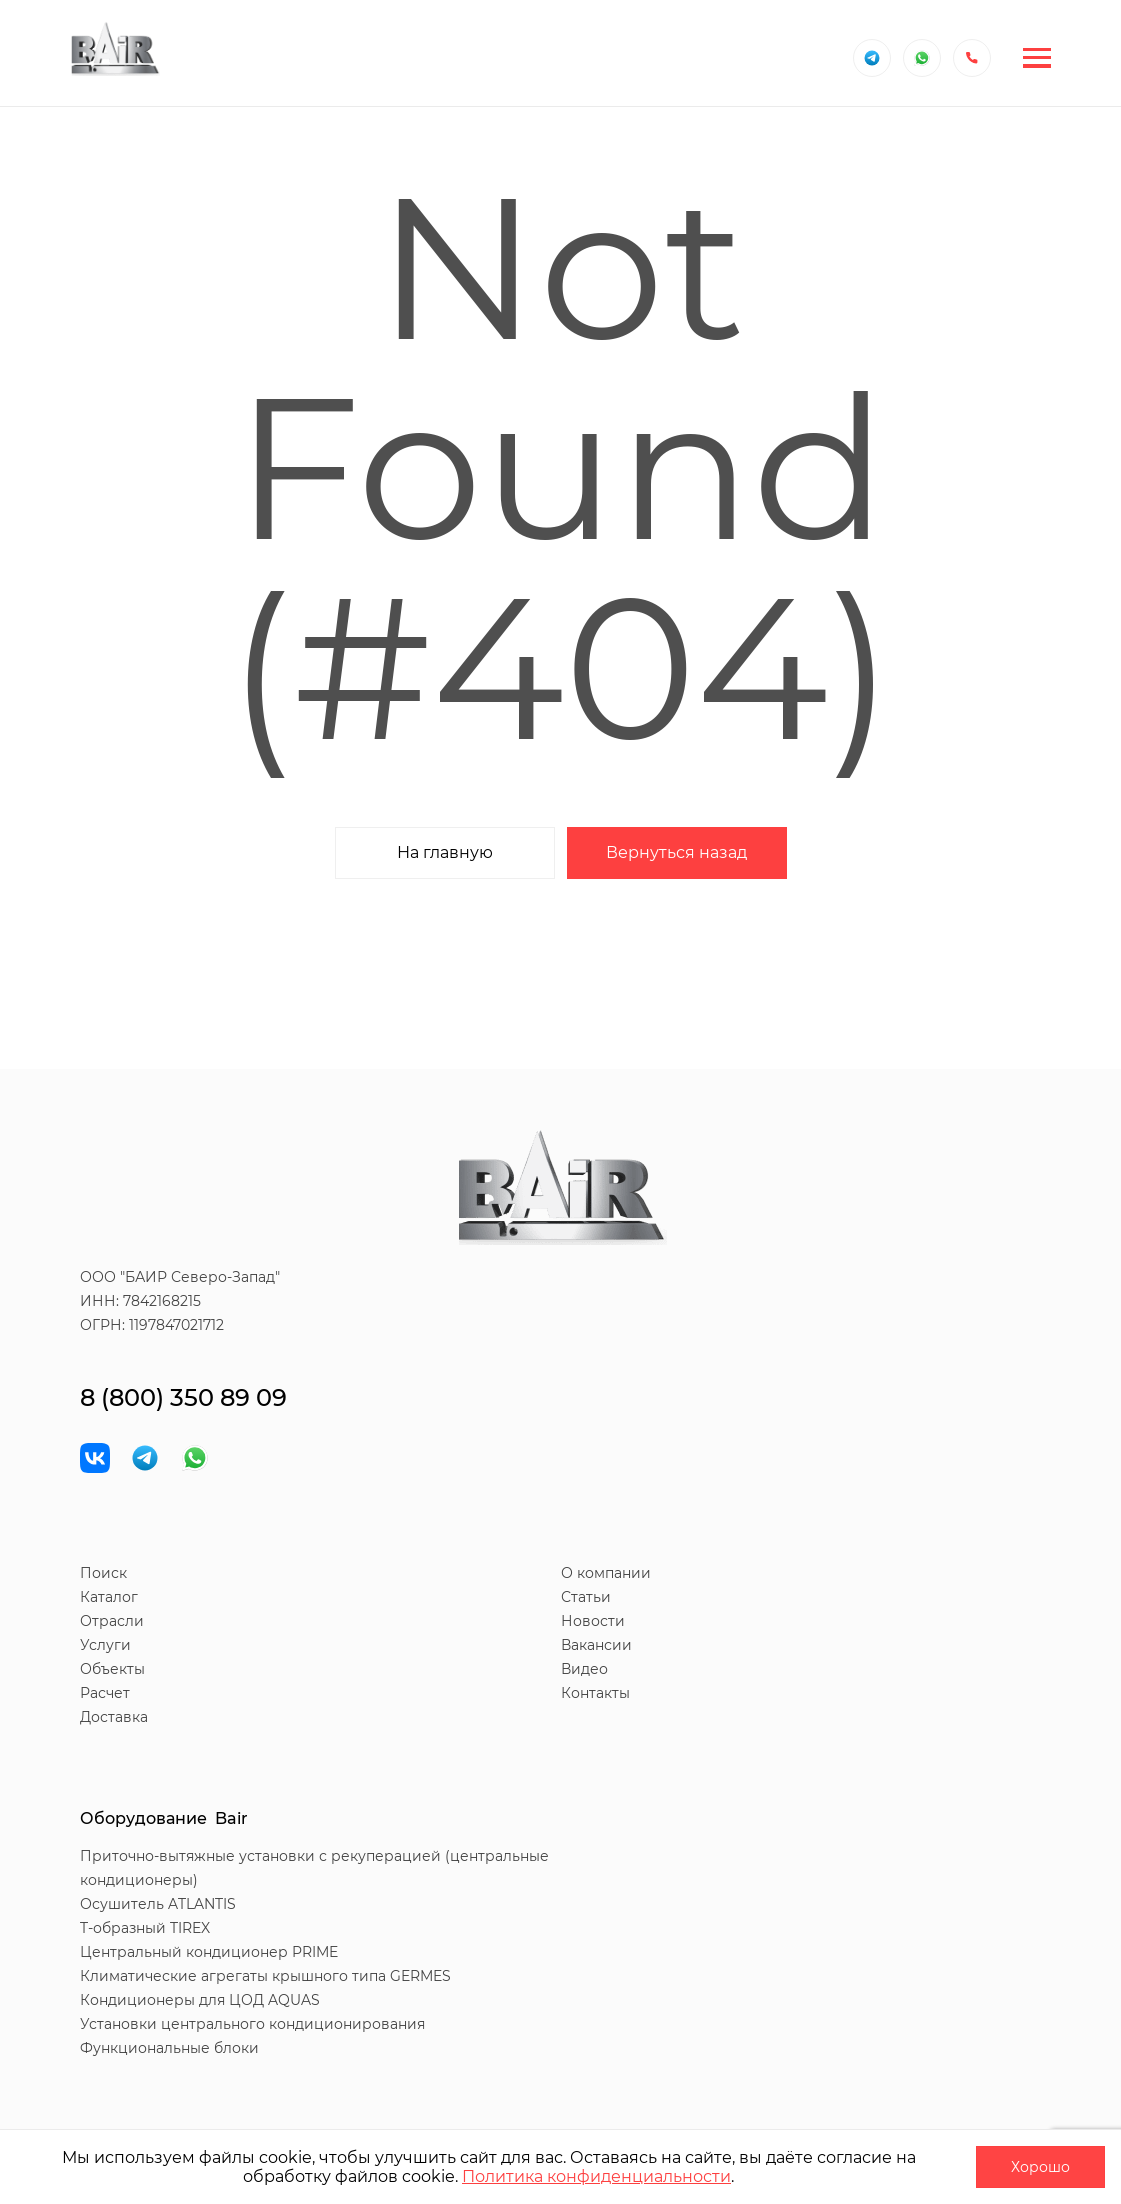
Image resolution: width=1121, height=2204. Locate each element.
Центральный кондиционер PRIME (209, 1952)
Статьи (586, 1597)
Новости (593, 1621)
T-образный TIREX (145, 1928)
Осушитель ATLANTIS (158, 1904)
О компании (606, 1573)
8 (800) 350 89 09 (183, 1397)
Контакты (595, 1693)
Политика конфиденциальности (596, 2176)
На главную (445, 852)
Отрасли (112, 1621)
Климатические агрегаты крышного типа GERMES (265, 1976)
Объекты (112, 1669)
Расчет (105, 1693)
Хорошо (1040, 2167)
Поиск (103, 1573)
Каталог (109, 1597)
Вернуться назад (676, 852)
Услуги (105, 1645)
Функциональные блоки (169, 2048)
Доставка (114, 1717)
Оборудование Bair (164, 1818)
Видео (584, 1669)
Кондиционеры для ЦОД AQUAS (200, 2000)
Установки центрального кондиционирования (252, 2024)
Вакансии (596, 1645)
